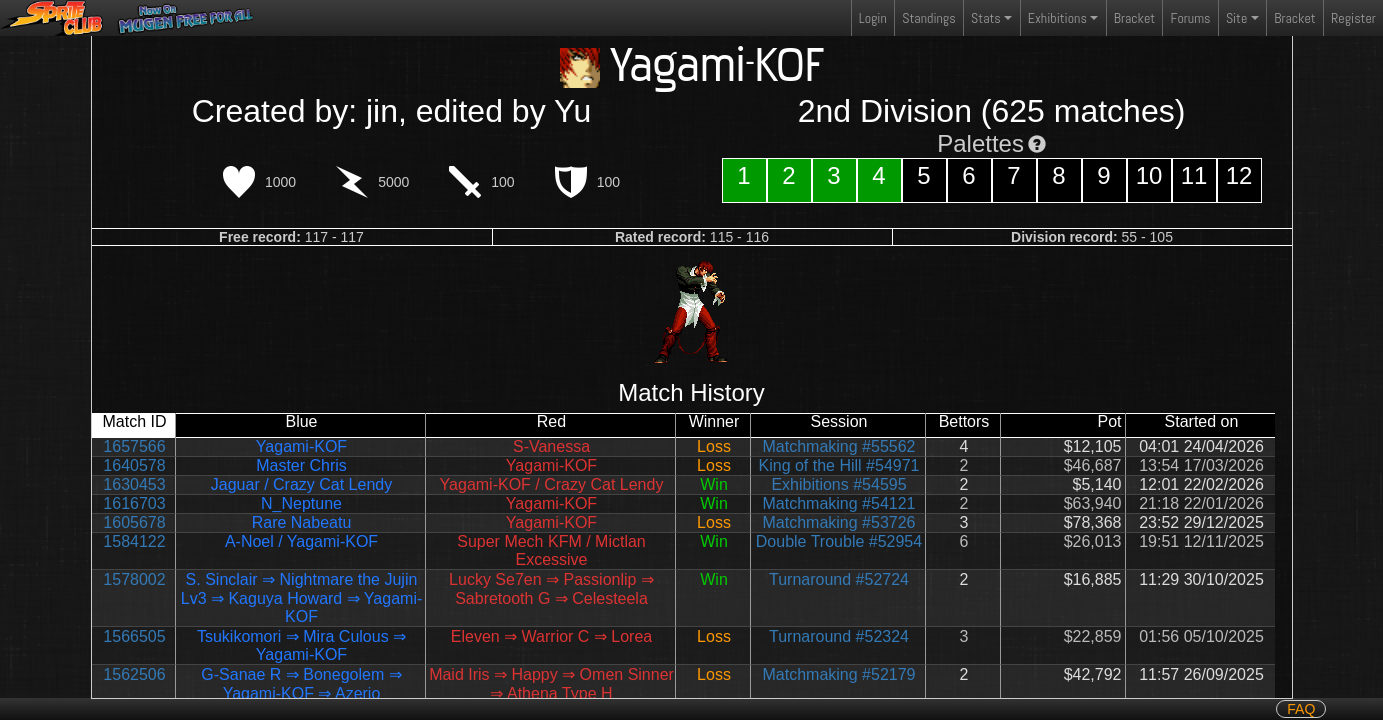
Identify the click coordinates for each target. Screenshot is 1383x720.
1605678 (134, 522)
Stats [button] (986, 18)
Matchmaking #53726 (839, 522)
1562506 (134, 674)
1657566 (134, 446)
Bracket (1134, 18)
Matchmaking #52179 (839, 674)
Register (1353, 18)
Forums (1191, 18)
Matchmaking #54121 (839, 503)
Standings (928, 22)
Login (873, 18)
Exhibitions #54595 (838, 484)
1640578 (134, 465)
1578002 (134, 579)
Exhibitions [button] (1057, 18)
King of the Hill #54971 (839, 465)
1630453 (134, 484)
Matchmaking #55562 (839, 446)
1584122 (134, 541)
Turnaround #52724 (839, 579)
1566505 (134, 636)
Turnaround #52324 (839, 636)
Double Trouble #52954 (839, 541)
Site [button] (1236, 18)
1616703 (134, 503)
